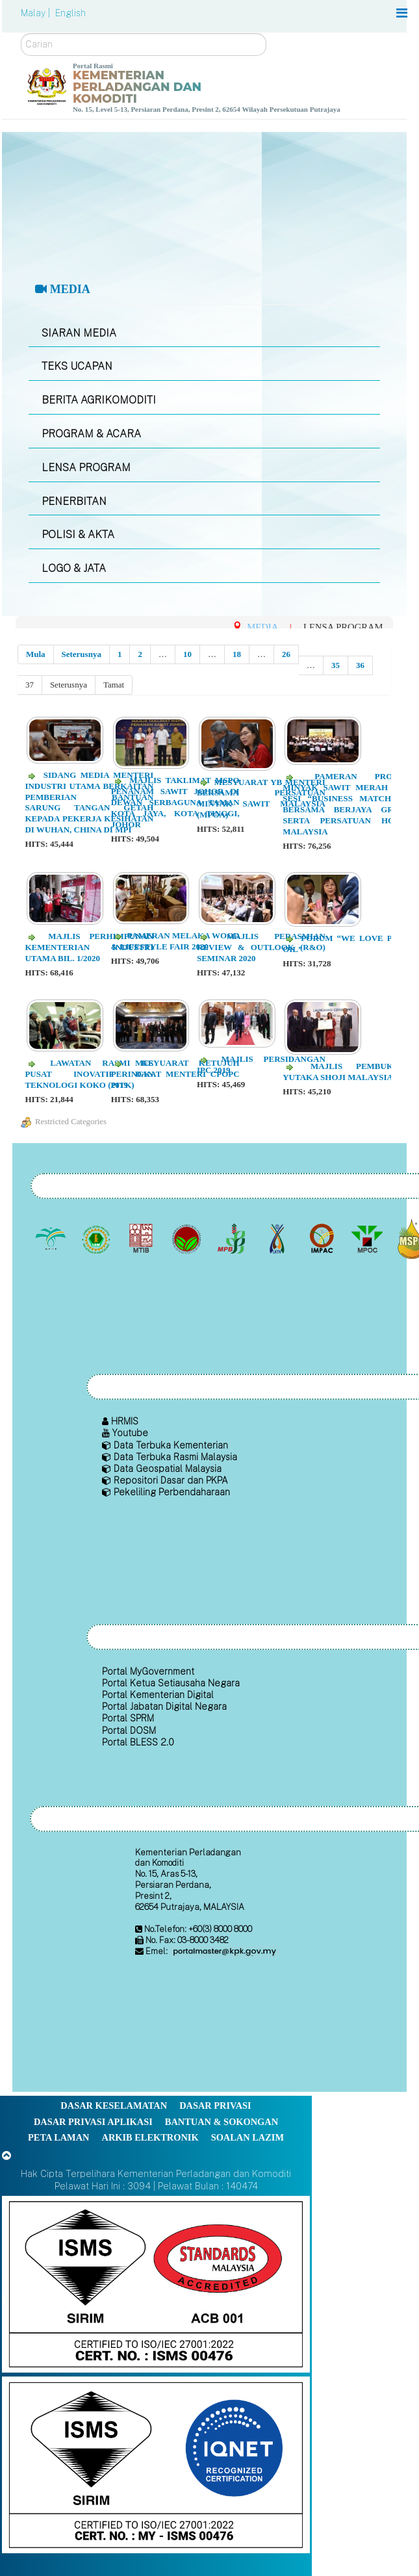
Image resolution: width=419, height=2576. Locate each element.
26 (286, 654)
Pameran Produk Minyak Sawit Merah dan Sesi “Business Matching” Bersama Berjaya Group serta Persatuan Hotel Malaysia (347, 803)
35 (335, 665)
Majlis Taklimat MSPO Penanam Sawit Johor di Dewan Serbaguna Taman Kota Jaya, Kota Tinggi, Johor (175, 802)
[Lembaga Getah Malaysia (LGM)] (97, 1238)
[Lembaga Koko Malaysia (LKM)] (187, 1238)
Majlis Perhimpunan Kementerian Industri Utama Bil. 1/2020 (89, 947)
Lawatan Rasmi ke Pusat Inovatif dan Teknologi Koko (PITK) (89, 1074)
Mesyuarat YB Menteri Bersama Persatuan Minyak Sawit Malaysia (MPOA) (261, 798)
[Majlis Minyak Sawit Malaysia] (368, 1238)
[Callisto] (156, 2283)
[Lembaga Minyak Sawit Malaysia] (52, 1238)
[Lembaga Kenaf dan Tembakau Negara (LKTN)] (277, 1238)
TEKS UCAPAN (77, 366)
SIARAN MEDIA (79, 333)
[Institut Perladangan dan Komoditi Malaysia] (323, 1238)
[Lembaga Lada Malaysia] (233, 1238)
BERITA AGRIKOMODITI (99, 400)
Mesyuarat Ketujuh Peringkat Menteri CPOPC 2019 (175, 1074)
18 (237, 654)
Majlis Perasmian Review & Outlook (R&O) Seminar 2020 (261, 947)
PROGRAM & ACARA (91, 434)
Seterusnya (81, 654)
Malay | (37, 13)
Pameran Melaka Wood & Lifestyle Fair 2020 (175, 941)
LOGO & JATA (74, 568)
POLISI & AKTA (78, 534)
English (70, 13)
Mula (35, 654)
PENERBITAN (74, 501)
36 (360, 665)
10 (187, 654)
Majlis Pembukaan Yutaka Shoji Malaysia (347, 1071)
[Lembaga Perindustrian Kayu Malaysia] (142, 1238)
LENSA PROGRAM (86, 467)
